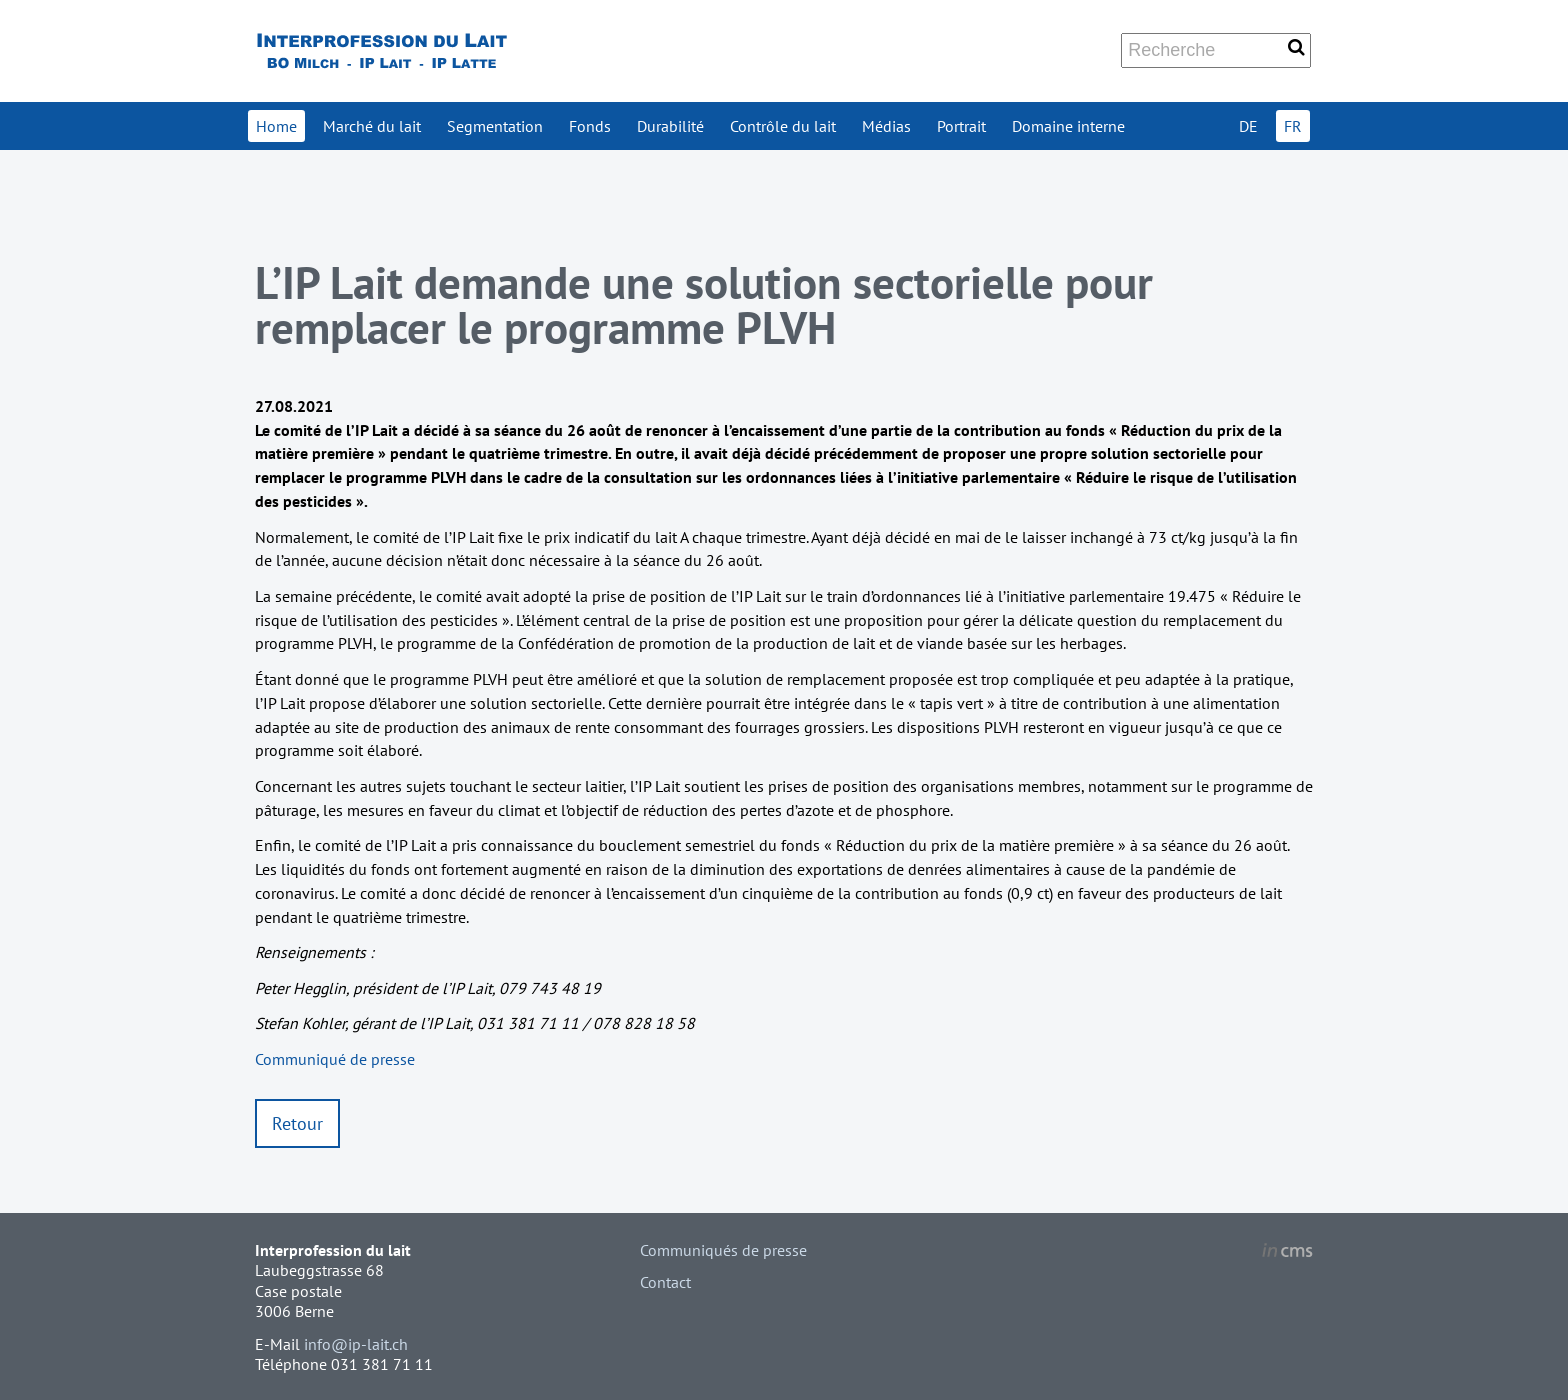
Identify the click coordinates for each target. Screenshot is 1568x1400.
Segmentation (495, 126)
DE (1248, 126)
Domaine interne (1068, 126)
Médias (886, 126)
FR (1293, 126)
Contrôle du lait (783, 126)
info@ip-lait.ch (356, 1344)
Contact (665, 1282)
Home (276, 126)
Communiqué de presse (335, 1059)
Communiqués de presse (723, 1250)
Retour (297, 1123)
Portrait (961, 126)
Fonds (590, 126)
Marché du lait (372, 126)
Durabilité (670, 126)
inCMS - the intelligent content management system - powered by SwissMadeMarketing (1287, 1253)
